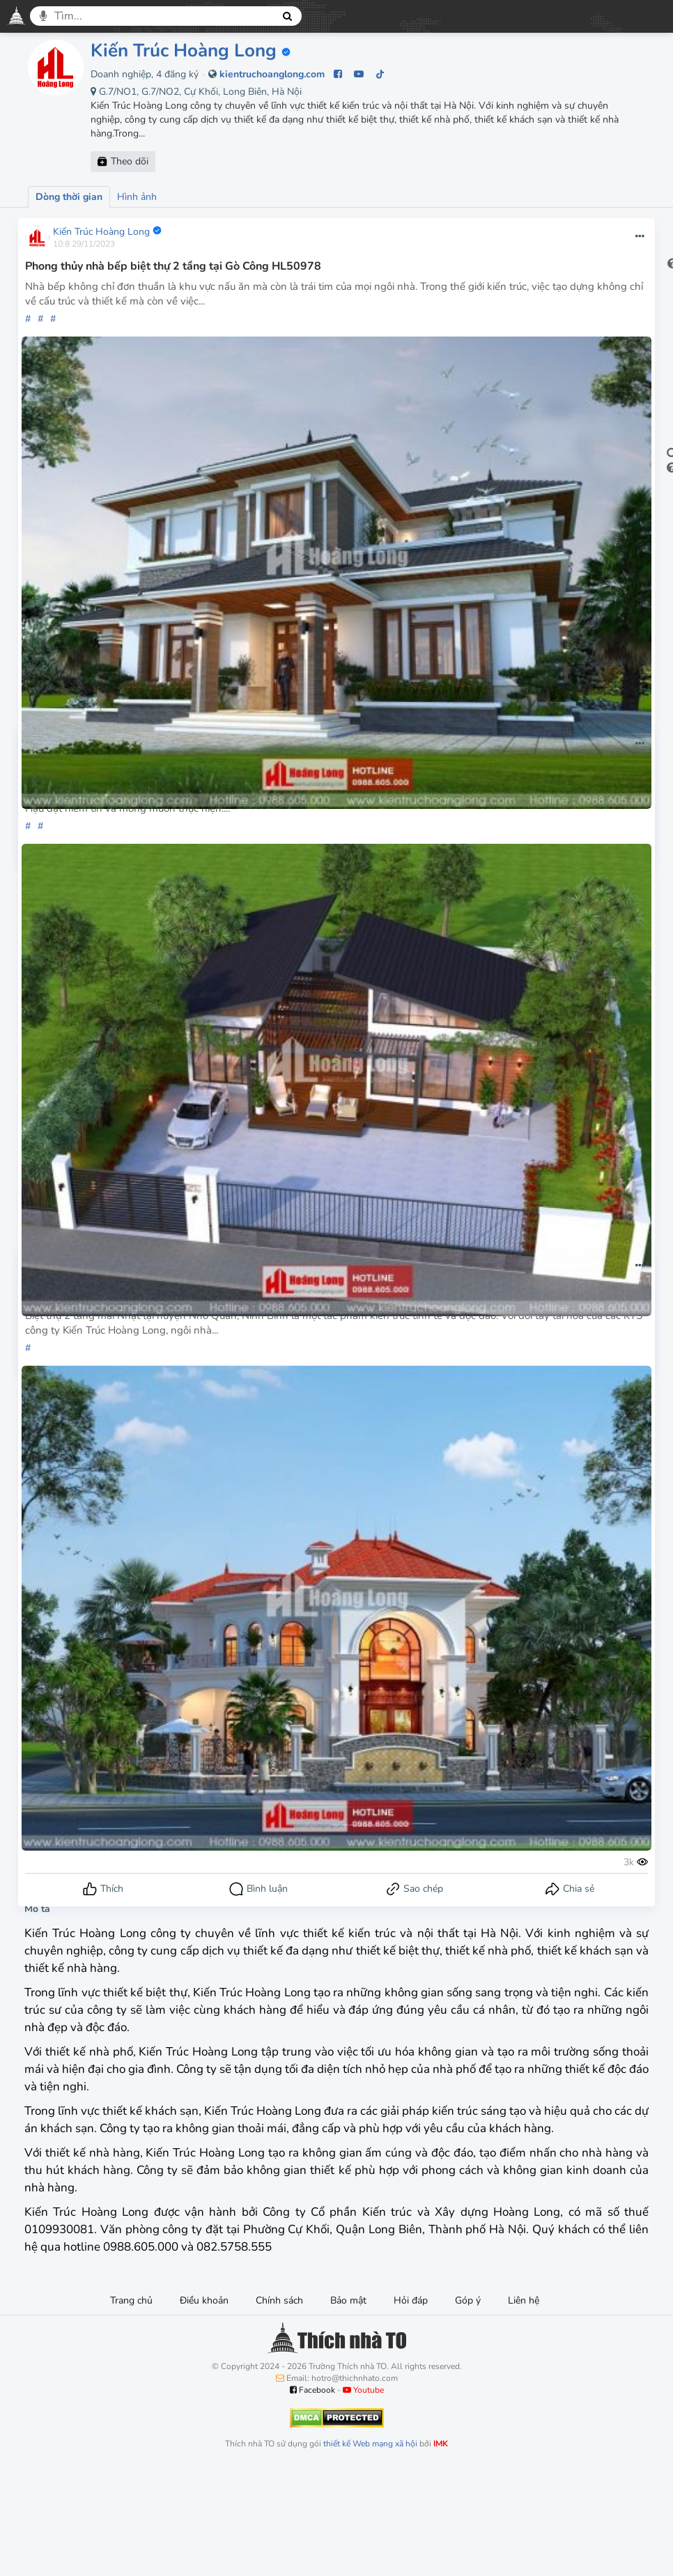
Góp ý (468, 2405)
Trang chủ (131, 2405)
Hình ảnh (137, 196)
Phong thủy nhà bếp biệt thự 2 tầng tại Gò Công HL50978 (175, 266)
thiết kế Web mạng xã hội (370, 2548)
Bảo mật (348, 2405)
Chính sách (279, 2405)
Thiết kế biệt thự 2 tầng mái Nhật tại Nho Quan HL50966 (173, 1295)
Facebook (312, 2494)
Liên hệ (523, 2405)
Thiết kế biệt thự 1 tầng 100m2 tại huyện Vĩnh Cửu (157, 773)
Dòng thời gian (69, 196)
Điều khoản (204, 2405)
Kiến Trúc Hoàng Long (184, 50)
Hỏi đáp (411, 2405)
